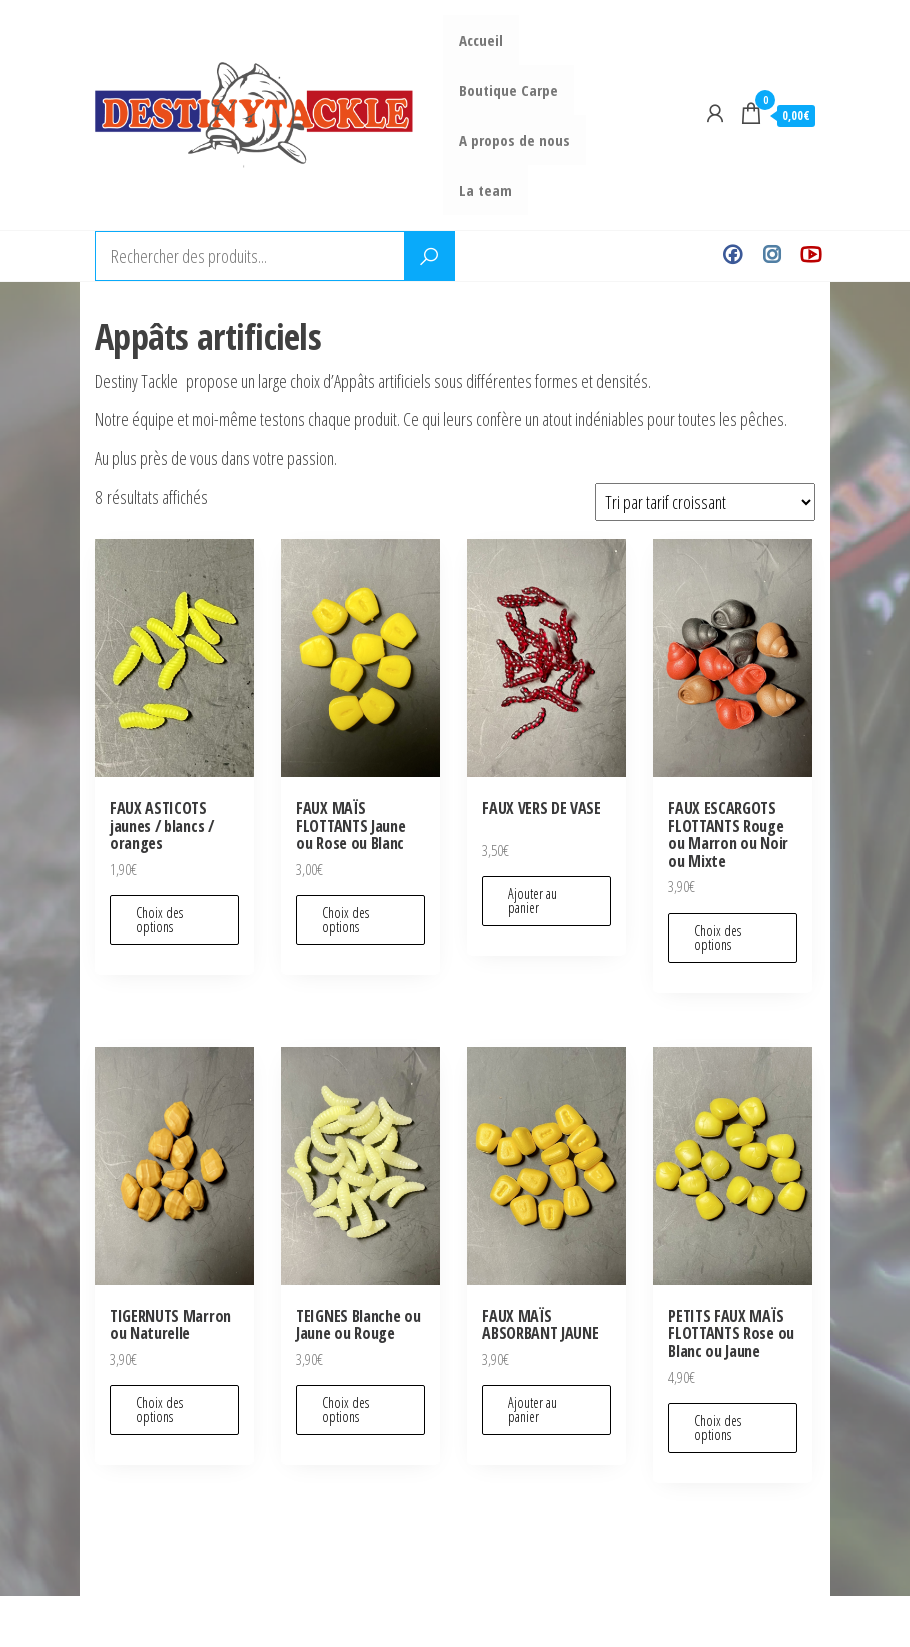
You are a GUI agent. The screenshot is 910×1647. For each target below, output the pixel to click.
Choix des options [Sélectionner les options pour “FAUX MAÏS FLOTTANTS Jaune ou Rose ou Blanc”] (345, 919)
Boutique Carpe (509, 90)
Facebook (732, 256)
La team (486, 190)
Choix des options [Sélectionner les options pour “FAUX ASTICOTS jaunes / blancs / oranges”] (159, 919)
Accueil (482, 40)
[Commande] (705, 502)
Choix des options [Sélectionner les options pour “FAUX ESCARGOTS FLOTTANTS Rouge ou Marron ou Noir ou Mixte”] (717, 937)
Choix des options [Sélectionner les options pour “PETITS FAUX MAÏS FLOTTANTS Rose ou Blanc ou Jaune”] (717, 1427)
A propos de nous (515, 140)
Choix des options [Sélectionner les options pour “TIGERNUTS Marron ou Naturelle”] (159, 1409)
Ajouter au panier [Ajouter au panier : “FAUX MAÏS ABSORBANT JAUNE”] (532, 1409)
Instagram (771, 256)
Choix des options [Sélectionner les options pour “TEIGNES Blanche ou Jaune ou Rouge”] (345, 1409)
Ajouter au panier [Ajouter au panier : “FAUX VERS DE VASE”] (532, 900)
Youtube (810, 256)
